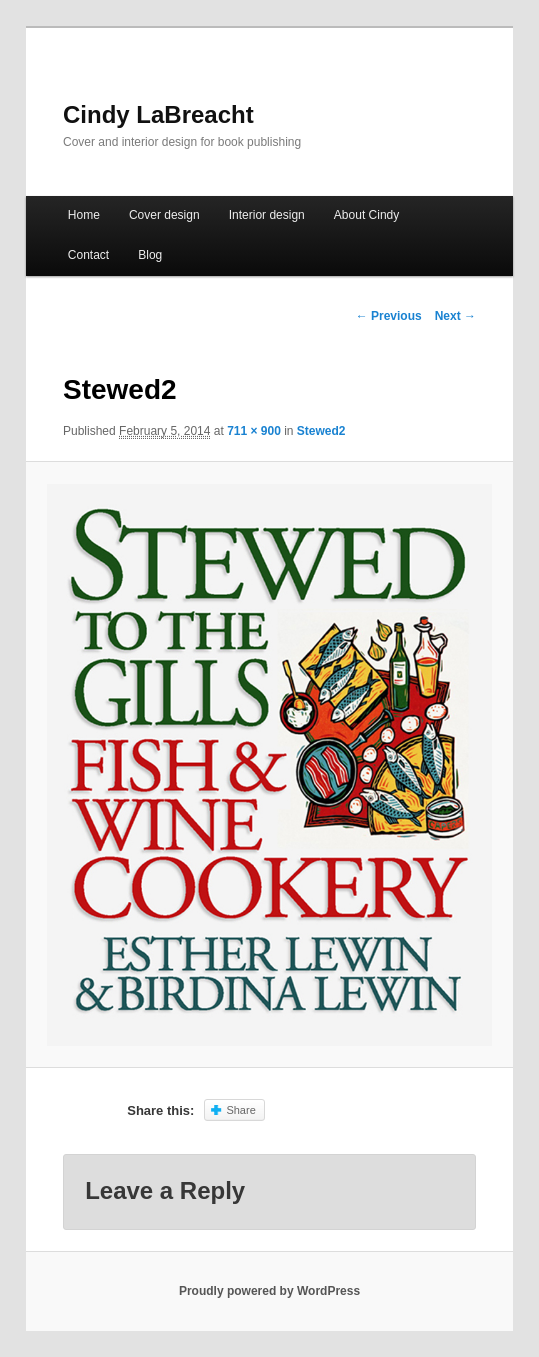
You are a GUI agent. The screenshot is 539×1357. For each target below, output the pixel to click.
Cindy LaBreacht (158, 114)
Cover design (164, 215)
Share (240, 1110)
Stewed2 (321, 431)
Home (84, 215)
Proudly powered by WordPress (269, 1291)
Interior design (267, 215)
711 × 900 (254, 431)
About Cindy (366, 215)
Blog (150, 255)
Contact (88, 255)
